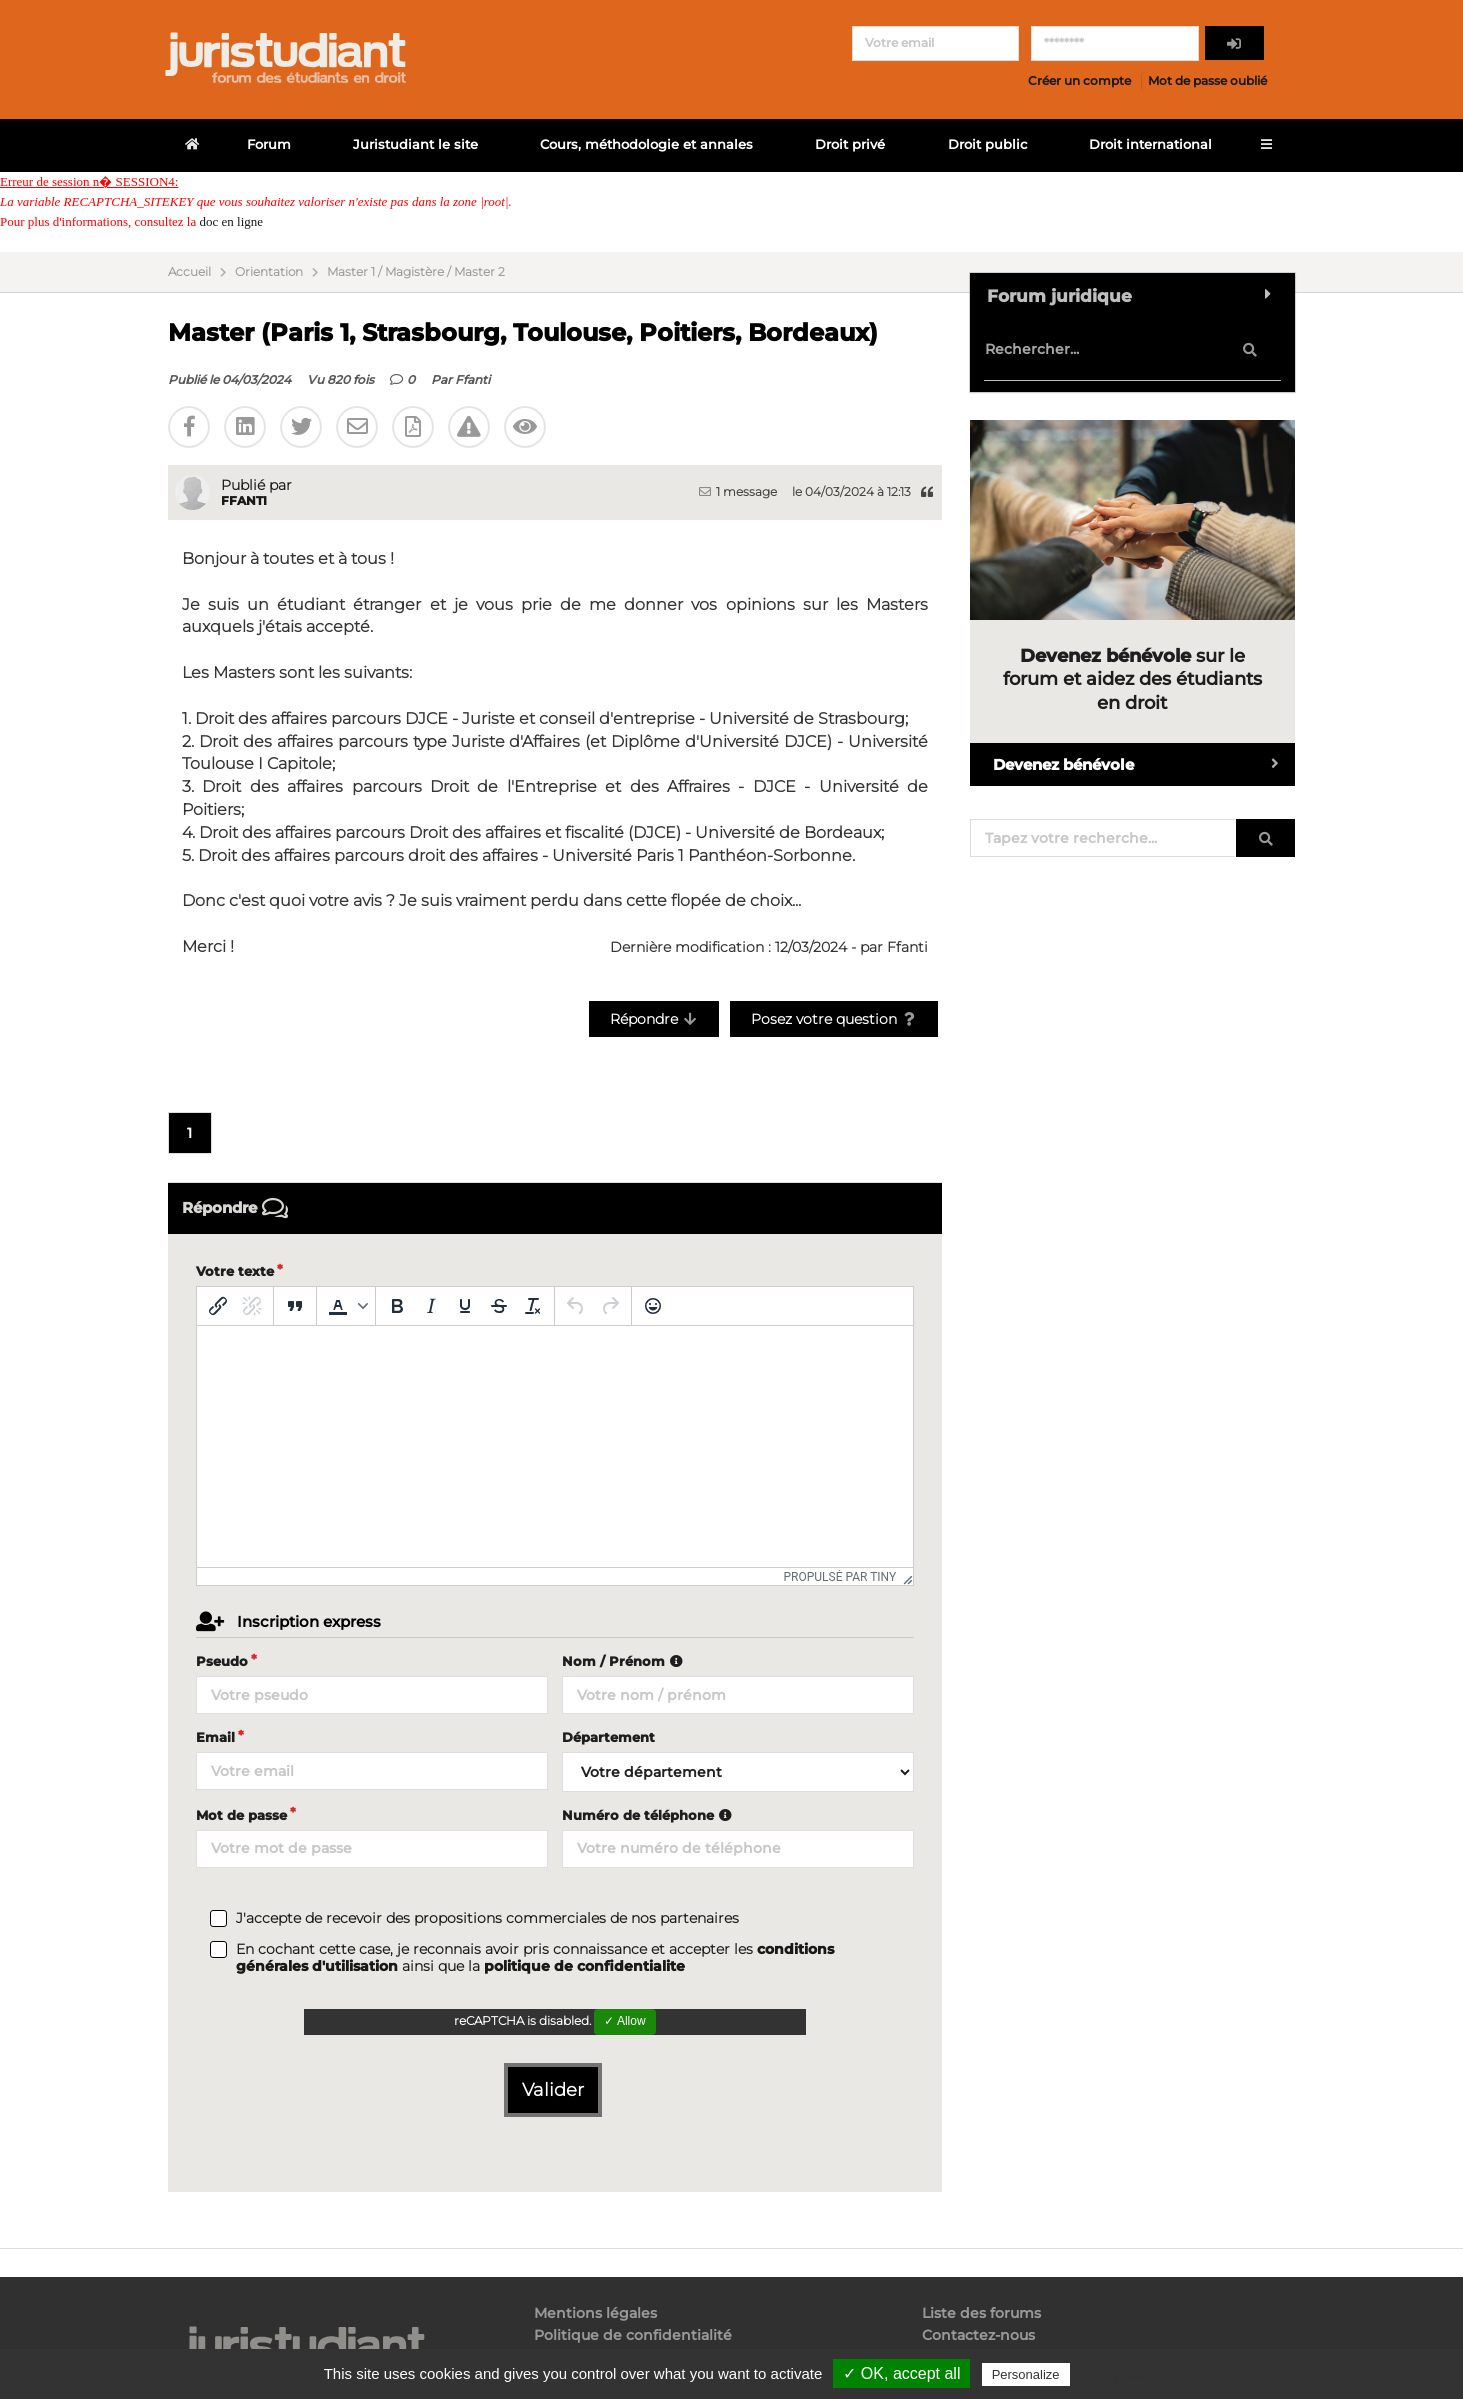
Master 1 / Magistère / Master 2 (416, 272)
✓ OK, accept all (901, 2373)
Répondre (654, 1019)
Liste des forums (981, 2313)
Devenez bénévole (1144, 764)
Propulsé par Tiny (839, 1577)
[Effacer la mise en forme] (533, 1306)
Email (215, 1737)
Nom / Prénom (625, 1661)
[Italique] (431, 1306)
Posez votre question (834, 1019)
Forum (269, 144)
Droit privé (850, 144)
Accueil (189, 272)
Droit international (1150, 144)
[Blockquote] (295, 1306)
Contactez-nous (978, 2335)
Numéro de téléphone (649, 1815)
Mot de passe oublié (1207, 80)
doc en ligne (231, 221)
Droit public (987, 144)
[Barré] (499, 1306)
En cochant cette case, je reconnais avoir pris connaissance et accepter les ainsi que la (535, 1958)
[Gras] (397, 1306)
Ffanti (472, 379)
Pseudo (222, 1661)
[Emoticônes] (653, 1306)
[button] (346, 1306)
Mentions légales (595, 2313)
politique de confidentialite (584, 1966)
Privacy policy (1117, 2374)
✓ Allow (624, 2021)
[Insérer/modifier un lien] (218, 1306)
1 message (738, 491)
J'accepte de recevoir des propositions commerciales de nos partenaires (487, 1918)
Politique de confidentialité (633, 2335)
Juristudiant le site (415, 144)
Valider (553, 2090)
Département (608, 1737)
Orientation (269, 272)
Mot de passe (241, 1815)
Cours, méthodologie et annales (646, 144)
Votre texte (235, 1271)
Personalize (1026, 2374)
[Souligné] (465, 1306)
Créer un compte (1079, 80)
